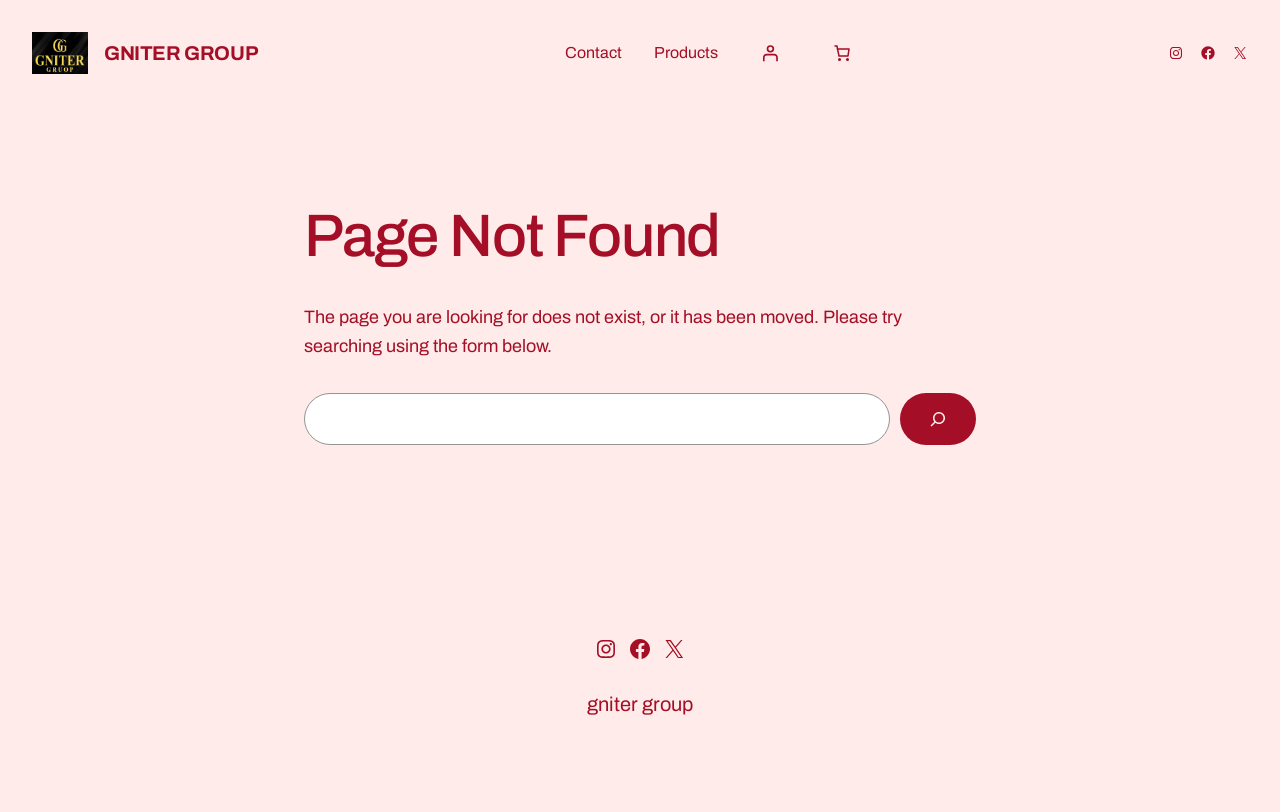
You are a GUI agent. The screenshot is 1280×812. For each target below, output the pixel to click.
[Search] (938, 419)
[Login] (770, 53)
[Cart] (842, 53)
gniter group (181, 53)
